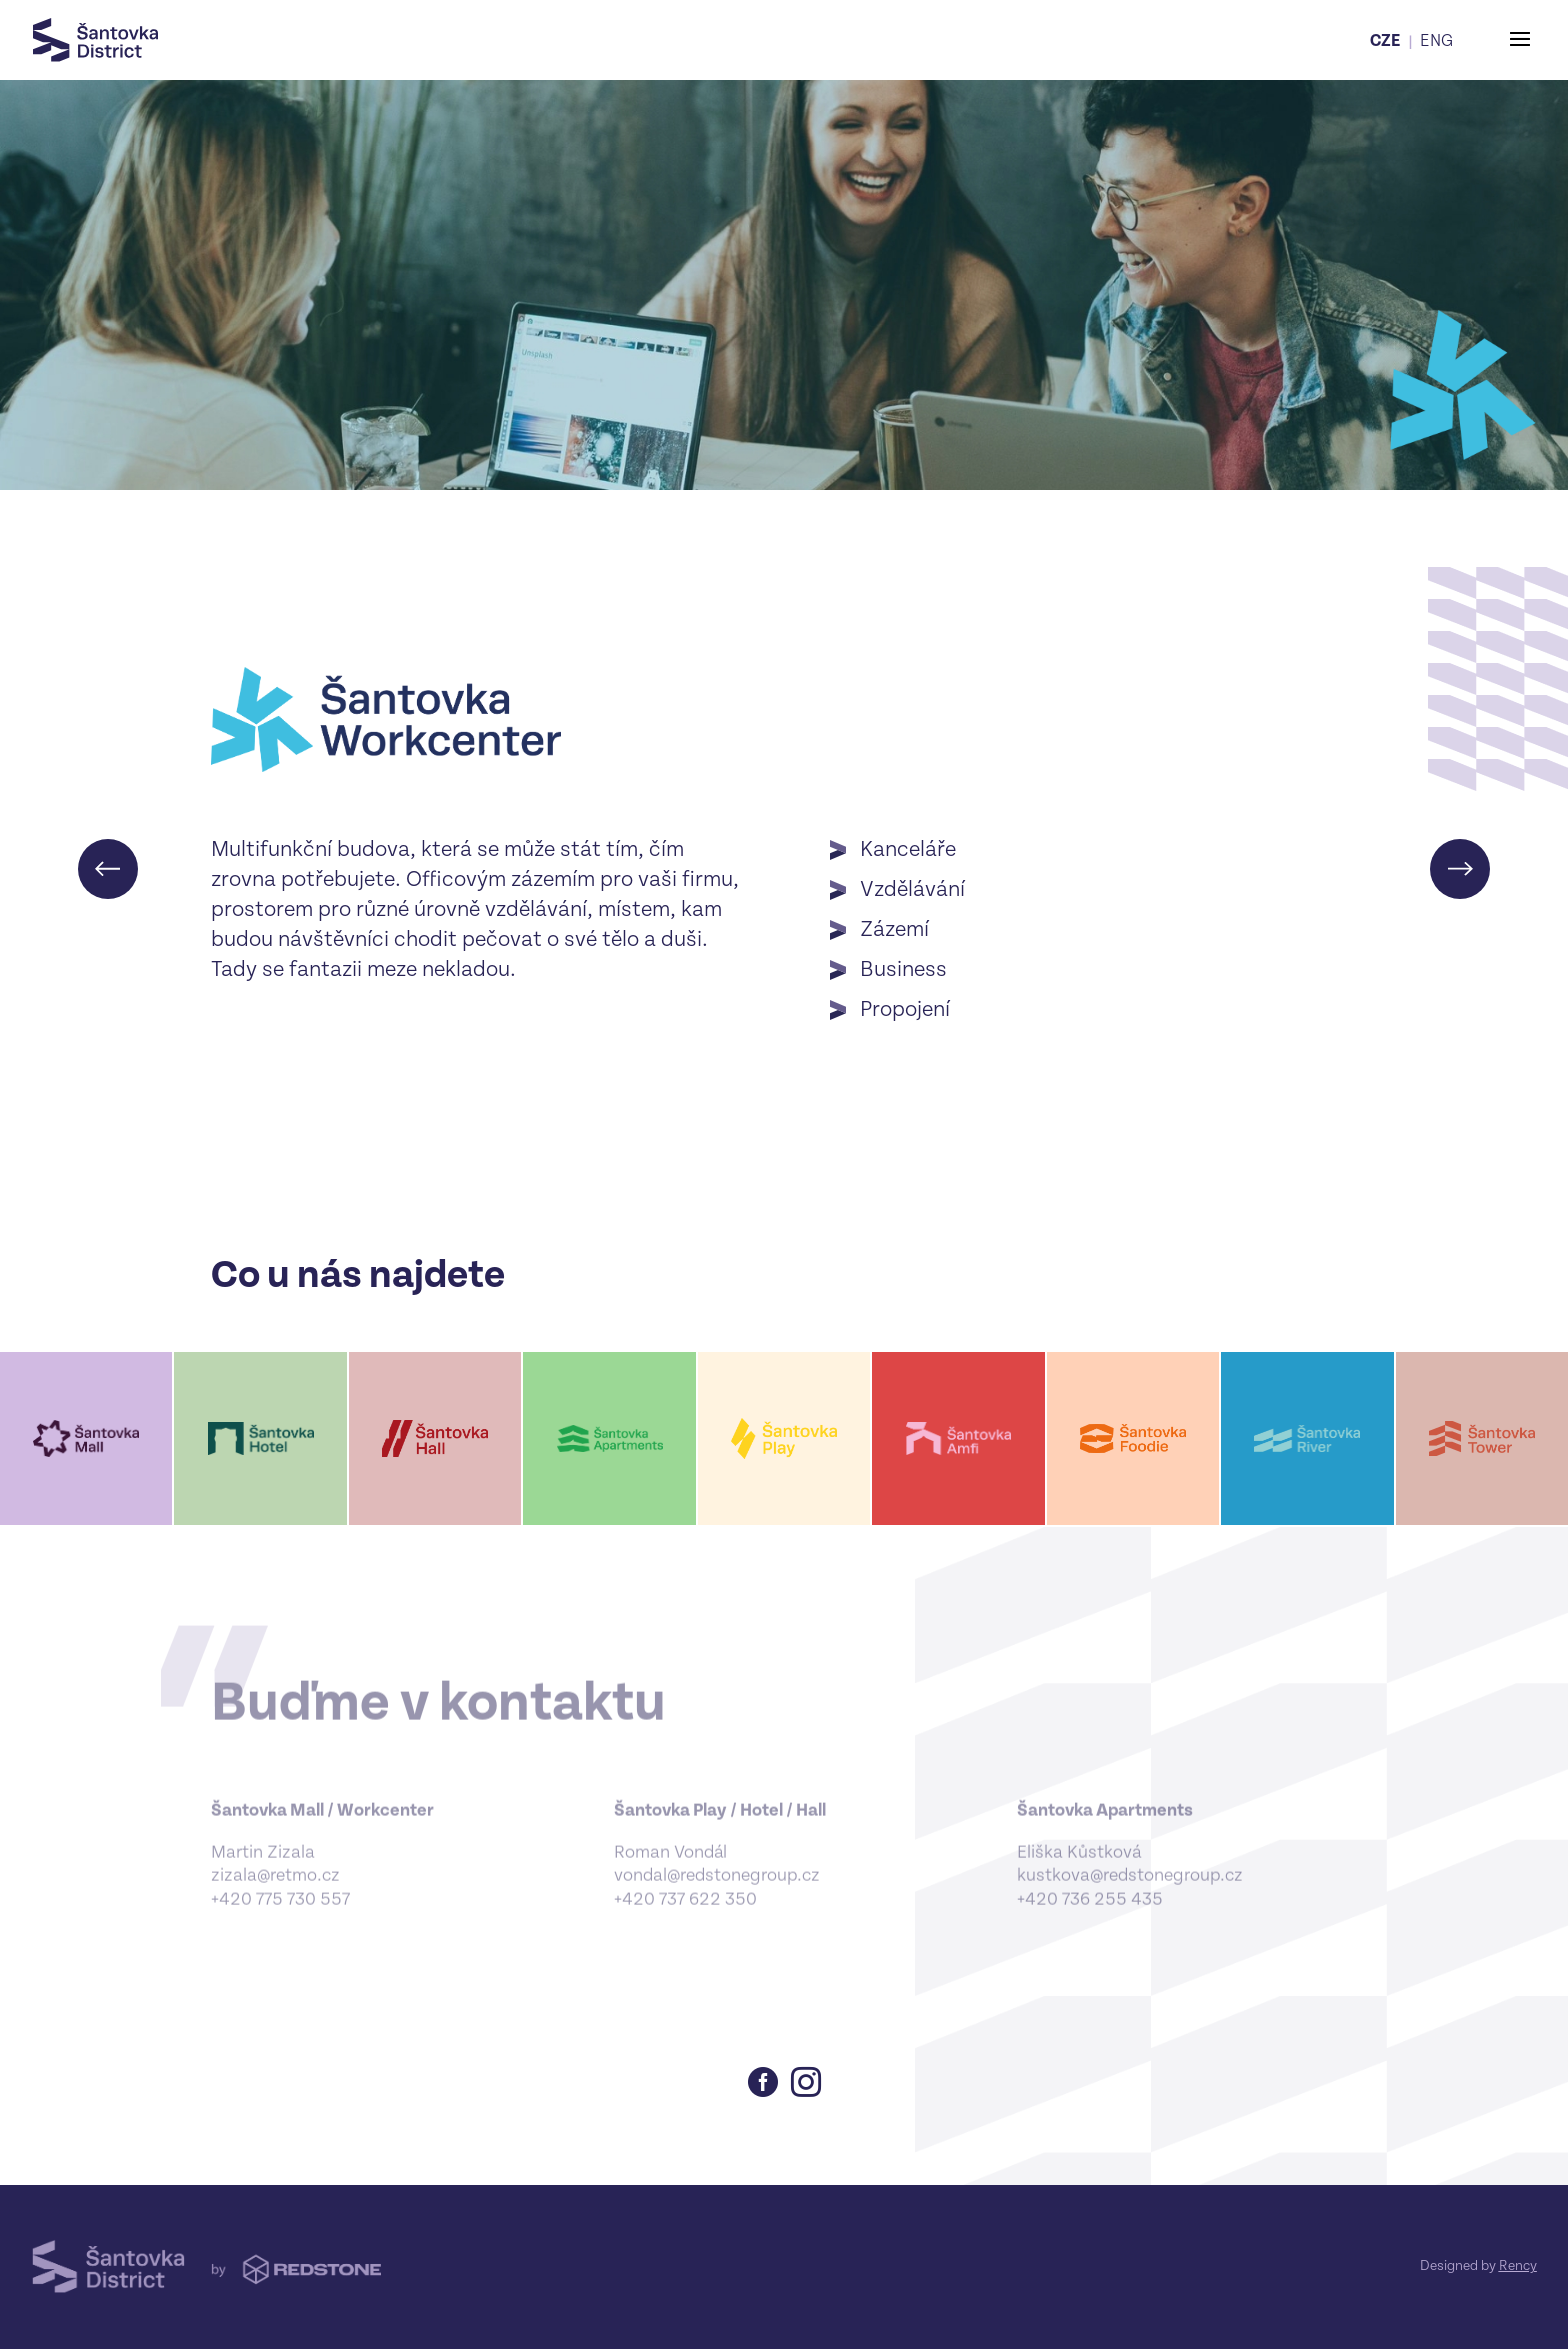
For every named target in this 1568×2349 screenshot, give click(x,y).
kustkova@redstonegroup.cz (1130, 1889)
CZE (1385, 41)
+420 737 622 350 (685, 1913)
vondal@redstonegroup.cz (717, 1889)
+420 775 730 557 (280, 1913)
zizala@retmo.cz (275, 1889)
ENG (1436, 41)
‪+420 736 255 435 (1090, 1913)
